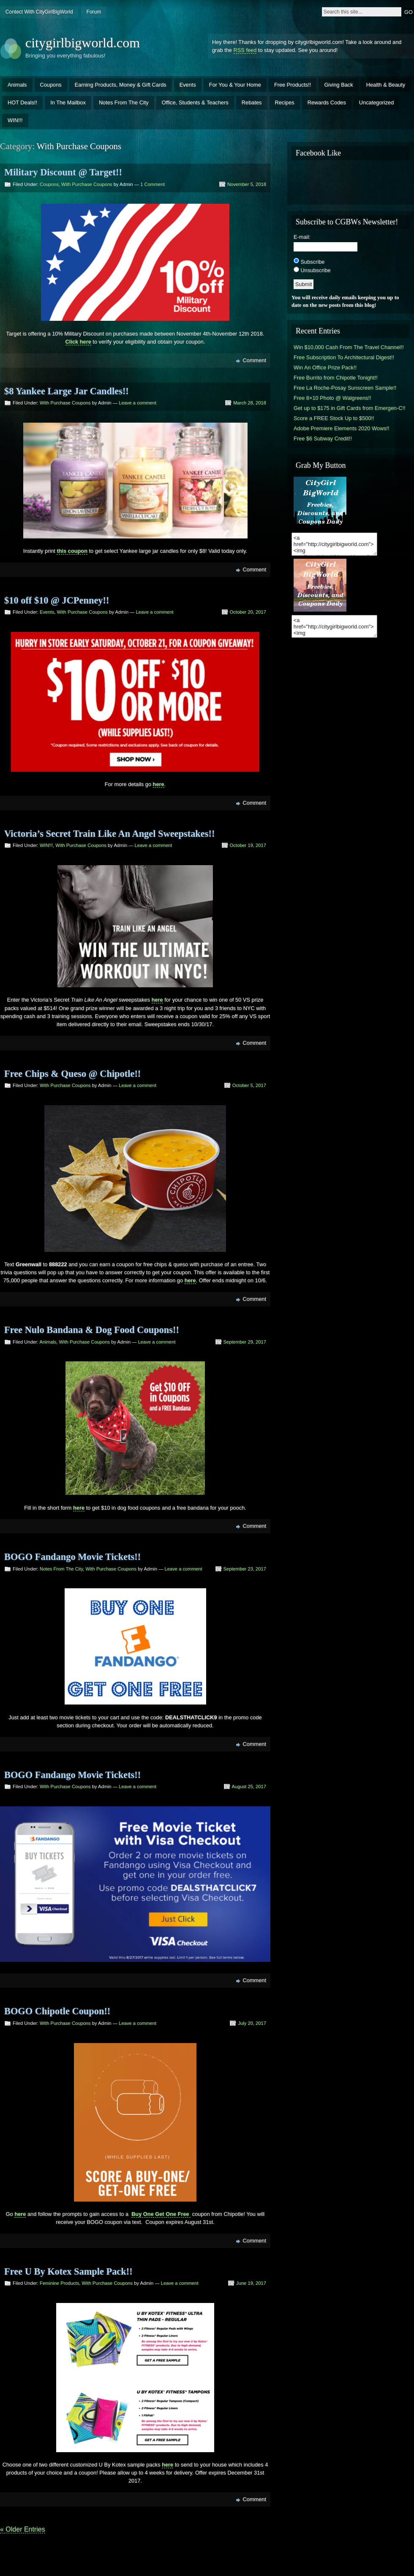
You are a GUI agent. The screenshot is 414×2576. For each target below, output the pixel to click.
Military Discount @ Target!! (63, 172)
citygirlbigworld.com (82, 42)
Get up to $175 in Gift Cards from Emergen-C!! (350, 408)
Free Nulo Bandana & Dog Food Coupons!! (91, 1330)
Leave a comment (137, 402)
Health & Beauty (385, 85)
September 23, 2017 (244, 1568)
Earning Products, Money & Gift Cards (120, 85)
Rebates (252, 102)
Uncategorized (376, 102)
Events (188, 85)
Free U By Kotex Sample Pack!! (68, 2271)
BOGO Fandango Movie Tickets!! (72, 1557)
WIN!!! (15, 120)
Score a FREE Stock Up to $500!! (334, 418)
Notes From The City (124, 102)
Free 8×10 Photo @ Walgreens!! (332, 398)
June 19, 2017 (251, 2283)
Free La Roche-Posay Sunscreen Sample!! (345, 388)
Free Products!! (292, 85)
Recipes (284, 102)
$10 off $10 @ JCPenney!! (56, 600)
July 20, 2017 (252, 2023)
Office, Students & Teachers (195, 102)
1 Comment (152, 184)
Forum (94, 12)
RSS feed (245, 50)
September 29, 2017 (244, 1341)
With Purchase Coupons (86, 184)
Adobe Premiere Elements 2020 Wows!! (341, 428)
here (20, 2214)
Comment (254, 360)
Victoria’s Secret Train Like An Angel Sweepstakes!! (109, 833)
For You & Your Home (235, 85)
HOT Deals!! (22, 102)
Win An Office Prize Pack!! (325, 367)
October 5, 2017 (249, 1085)
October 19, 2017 (248, 845)
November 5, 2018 (246, 184)
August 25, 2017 (249, 1786)
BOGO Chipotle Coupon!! (57, 2011)
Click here (78, 342)
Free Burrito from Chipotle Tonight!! (336, 377)
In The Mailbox (68, 102)
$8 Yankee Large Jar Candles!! (66, 391)
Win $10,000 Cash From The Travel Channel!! (349, 347)
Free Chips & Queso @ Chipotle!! (72, 1073)
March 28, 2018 (249, 402)
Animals (17, 85)
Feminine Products (59, 2283)
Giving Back (338, 85)
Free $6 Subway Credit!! (323, 438)
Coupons (51, 85)
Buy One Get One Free (161, 2214)
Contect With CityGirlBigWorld (39, 12)
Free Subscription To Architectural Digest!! (344, 357)
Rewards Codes (327, 102)
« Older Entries (22, 2529)
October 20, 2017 (248, 612)
